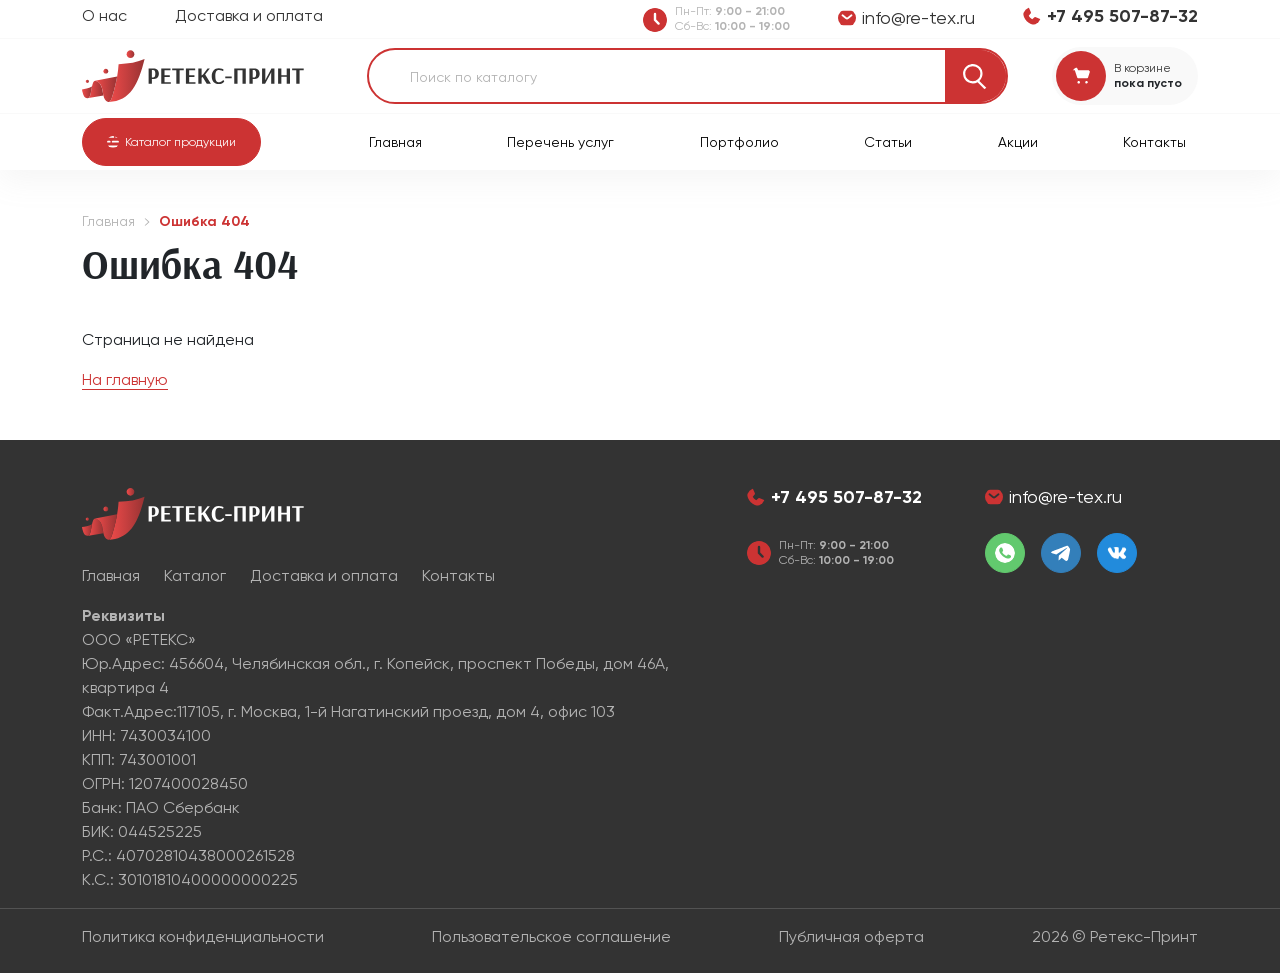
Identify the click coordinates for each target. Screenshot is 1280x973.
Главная (395, 142)
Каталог (195, 575)
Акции (1018, 142)
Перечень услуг (560, 142)
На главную (125, 379)
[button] (171, 142)
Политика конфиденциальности (203, 936)
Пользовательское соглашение (551, 936)
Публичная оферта (851, 936)
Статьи (888, 142)
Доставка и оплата (249, 15)
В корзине (1142, 68)
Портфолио (739, 142)
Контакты (1154, 142)
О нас (104, 15)
